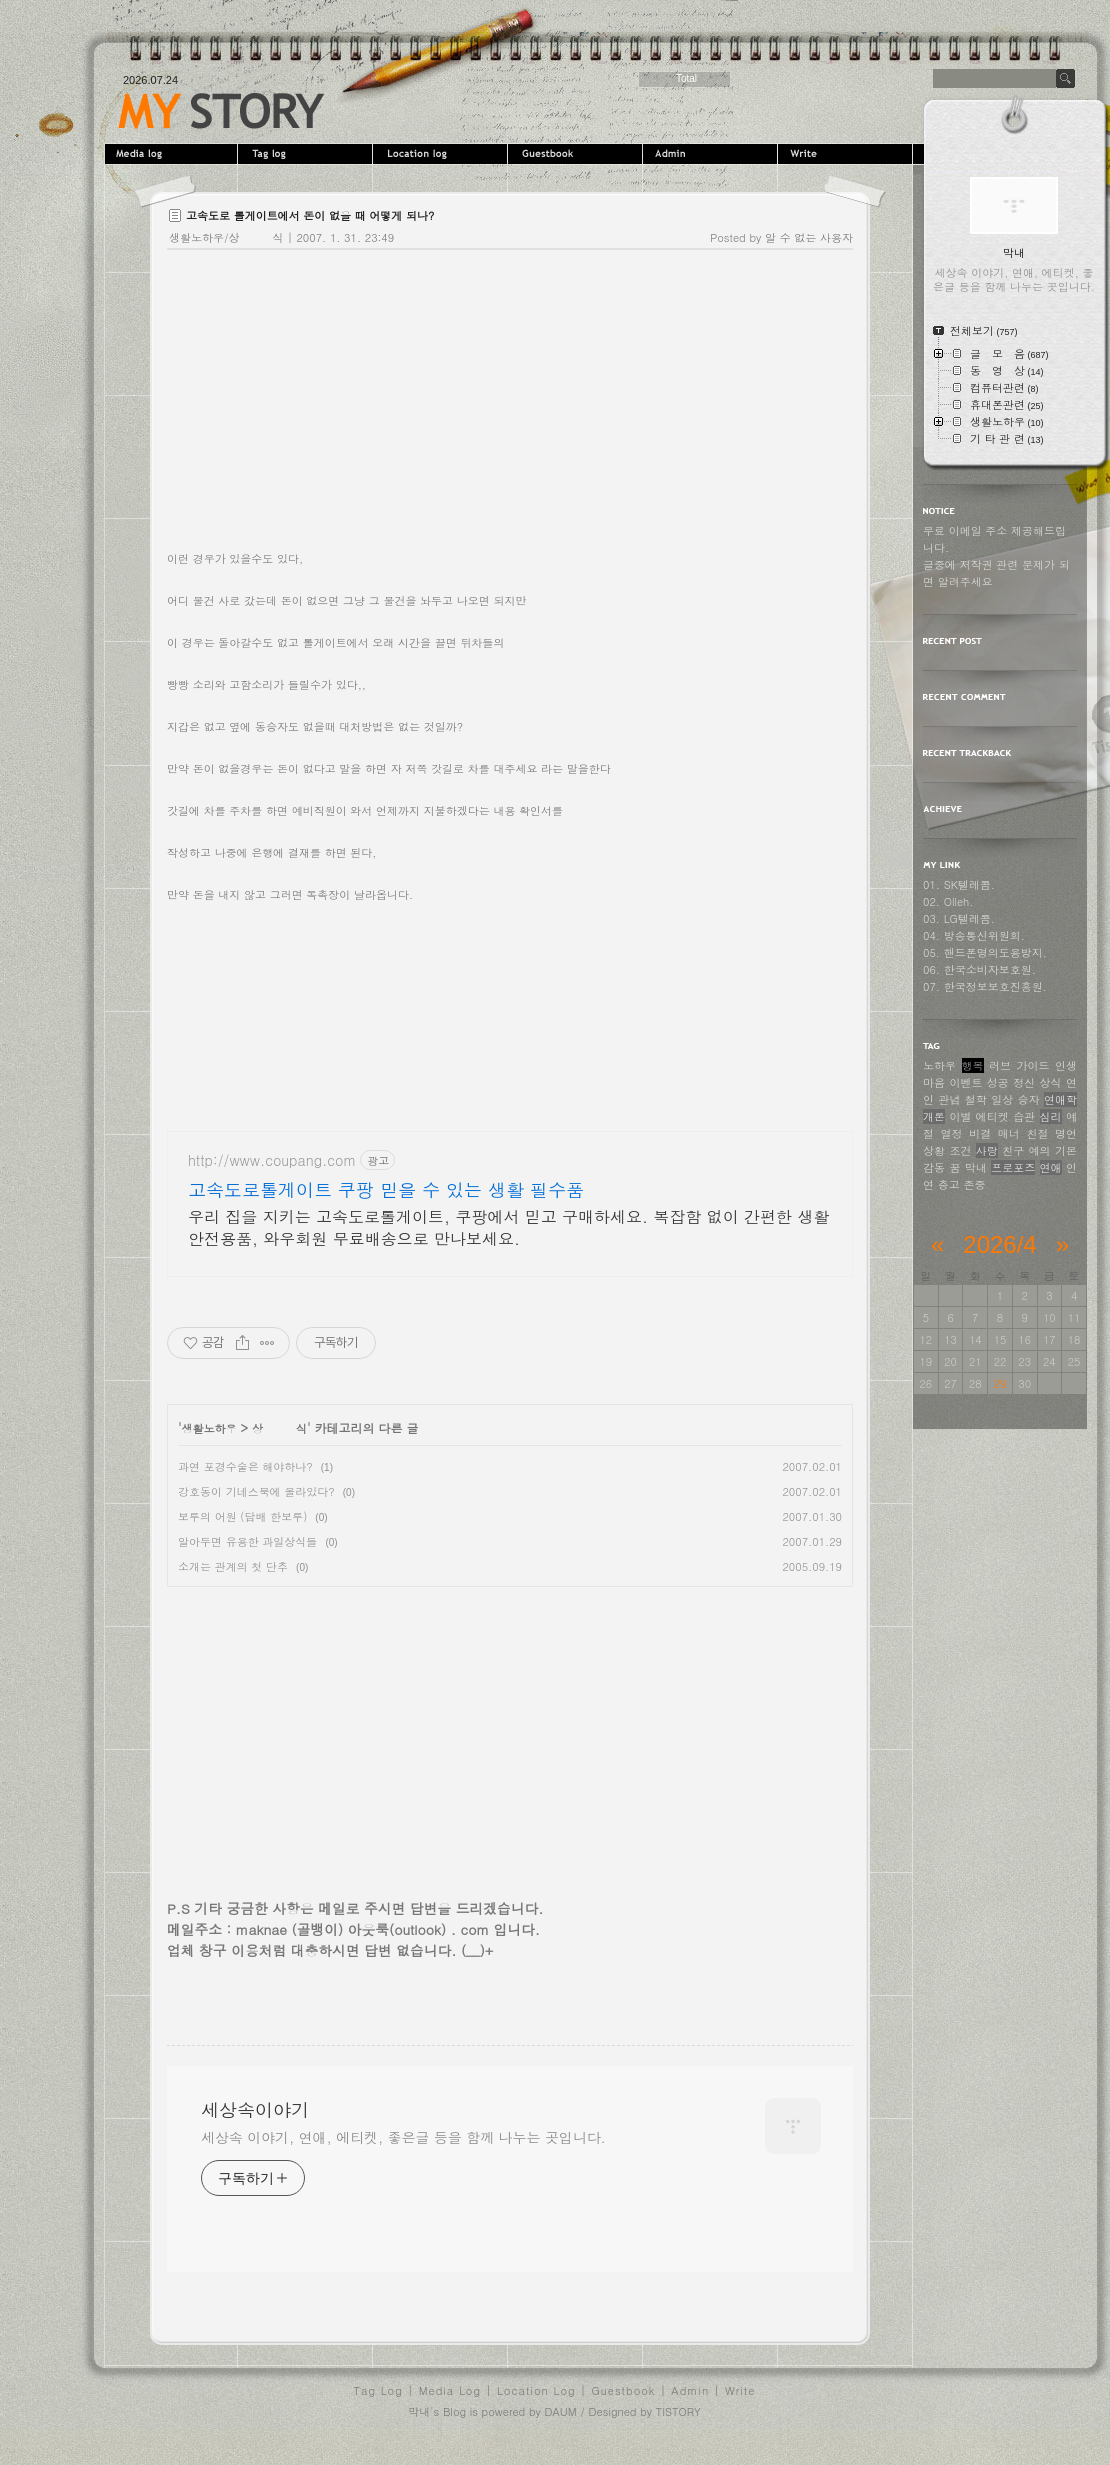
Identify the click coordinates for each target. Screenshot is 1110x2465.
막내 (976, 1167)
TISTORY (678, 2411)
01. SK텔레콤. (959, 884)
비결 (980, 1133)
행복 (973, 1065)
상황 (934, 1150)
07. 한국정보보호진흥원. (985, 986)
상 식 (279, 1428)
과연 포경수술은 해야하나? (245, 1466)
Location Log (536, 2390)
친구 (1013, 1150)
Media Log (450, 2390)
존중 (974, 1184)
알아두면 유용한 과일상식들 (247, 1541)
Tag (307, 154)
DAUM (560, 2411)
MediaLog (172, 154)
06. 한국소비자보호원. (979, 969)
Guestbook (577, 154)
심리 (1051, 1116)
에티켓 (992, 1116)
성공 (998, 1082)
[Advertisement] (510, 1016)
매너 (1009, 1133)
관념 (949, 1099)
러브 (1000, 1065)
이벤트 (965, 1082)
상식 (1051, 1082)
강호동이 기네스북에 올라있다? (256, 1491)
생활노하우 (209, 1428)
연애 (1051, 1167)
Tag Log (378, 2390)
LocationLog (442, 154)
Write (847, 154)
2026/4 (999, 1244)
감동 (934, 1167)
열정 (952, 1133)
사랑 (987, 1150)
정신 (1024, 1082)
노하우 (939, 1065)
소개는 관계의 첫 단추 (233, 1566)
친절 (1037, 1133)
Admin (712, 154)
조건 (960, 1150)
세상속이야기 (221, 111)
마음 (934, 1082)
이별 (960, 1116)
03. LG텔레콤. (959, 918)
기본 (1066, 1150)
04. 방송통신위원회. (974, 935)
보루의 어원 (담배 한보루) (242, 1516)
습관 (1024, 1116)
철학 (976, 1099)
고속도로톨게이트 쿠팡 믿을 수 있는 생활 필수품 (386, 1190)
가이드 (1033, 1065)
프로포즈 (1013, 1167)
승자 (1029, 1099)
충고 (949, 1184)
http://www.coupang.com (272, 1160)
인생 (1066, 1065)
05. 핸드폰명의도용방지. (985, 952)
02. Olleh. (948, 901)
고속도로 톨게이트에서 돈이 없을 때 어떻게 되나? (310, 215)
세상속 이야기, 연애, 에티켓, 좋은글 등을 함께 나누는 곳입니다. (403, 2137)
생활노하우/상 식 (226, 237)
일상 (1002, 1099)
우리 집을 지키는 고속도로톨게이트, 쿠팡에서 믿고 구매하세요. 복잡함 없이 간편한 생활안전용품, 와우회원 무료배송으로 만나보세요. (508, 1227)
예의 (1040, 1150)
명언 (1066, 1133)
